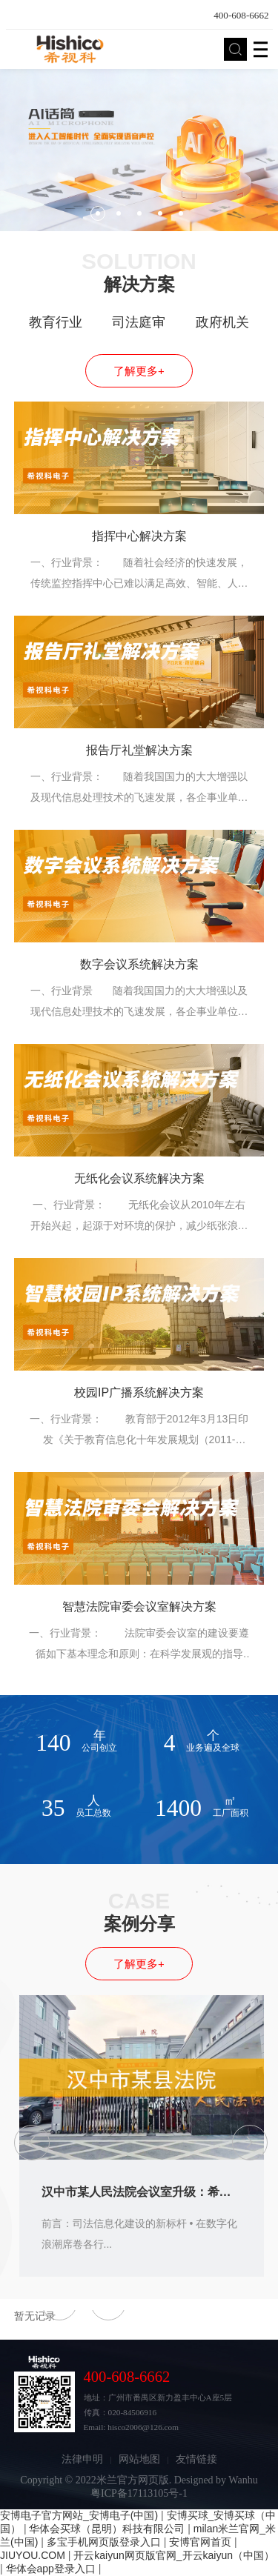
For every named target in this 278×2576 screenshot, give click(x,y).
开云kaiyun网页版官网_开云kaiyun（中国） (173, 2555)
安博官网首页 (200, 2542)
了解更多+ (139, 371)
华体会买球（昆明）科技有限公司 (107, 2529)
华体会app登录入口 (51, 2569)
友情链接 (196, 2459)
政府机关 (222, 322)
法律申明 (82, 2459)
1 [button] (98, 213)
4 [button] (160, 213)
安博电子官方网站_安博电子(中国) (79, 2515)
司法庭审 (138, 322)
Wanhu (242, 2480)
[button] (32, 2142)
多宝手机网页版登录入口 (104, 2542)
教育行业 (55, 322)
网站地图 (139, 2459)
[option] (139, 150)
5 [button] (181, 213)
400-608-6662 (241, 15)
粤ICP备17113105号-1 (139, 2493)
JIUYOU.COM (32, 2555)
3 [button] (139, 213)
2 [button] (118, 213)
